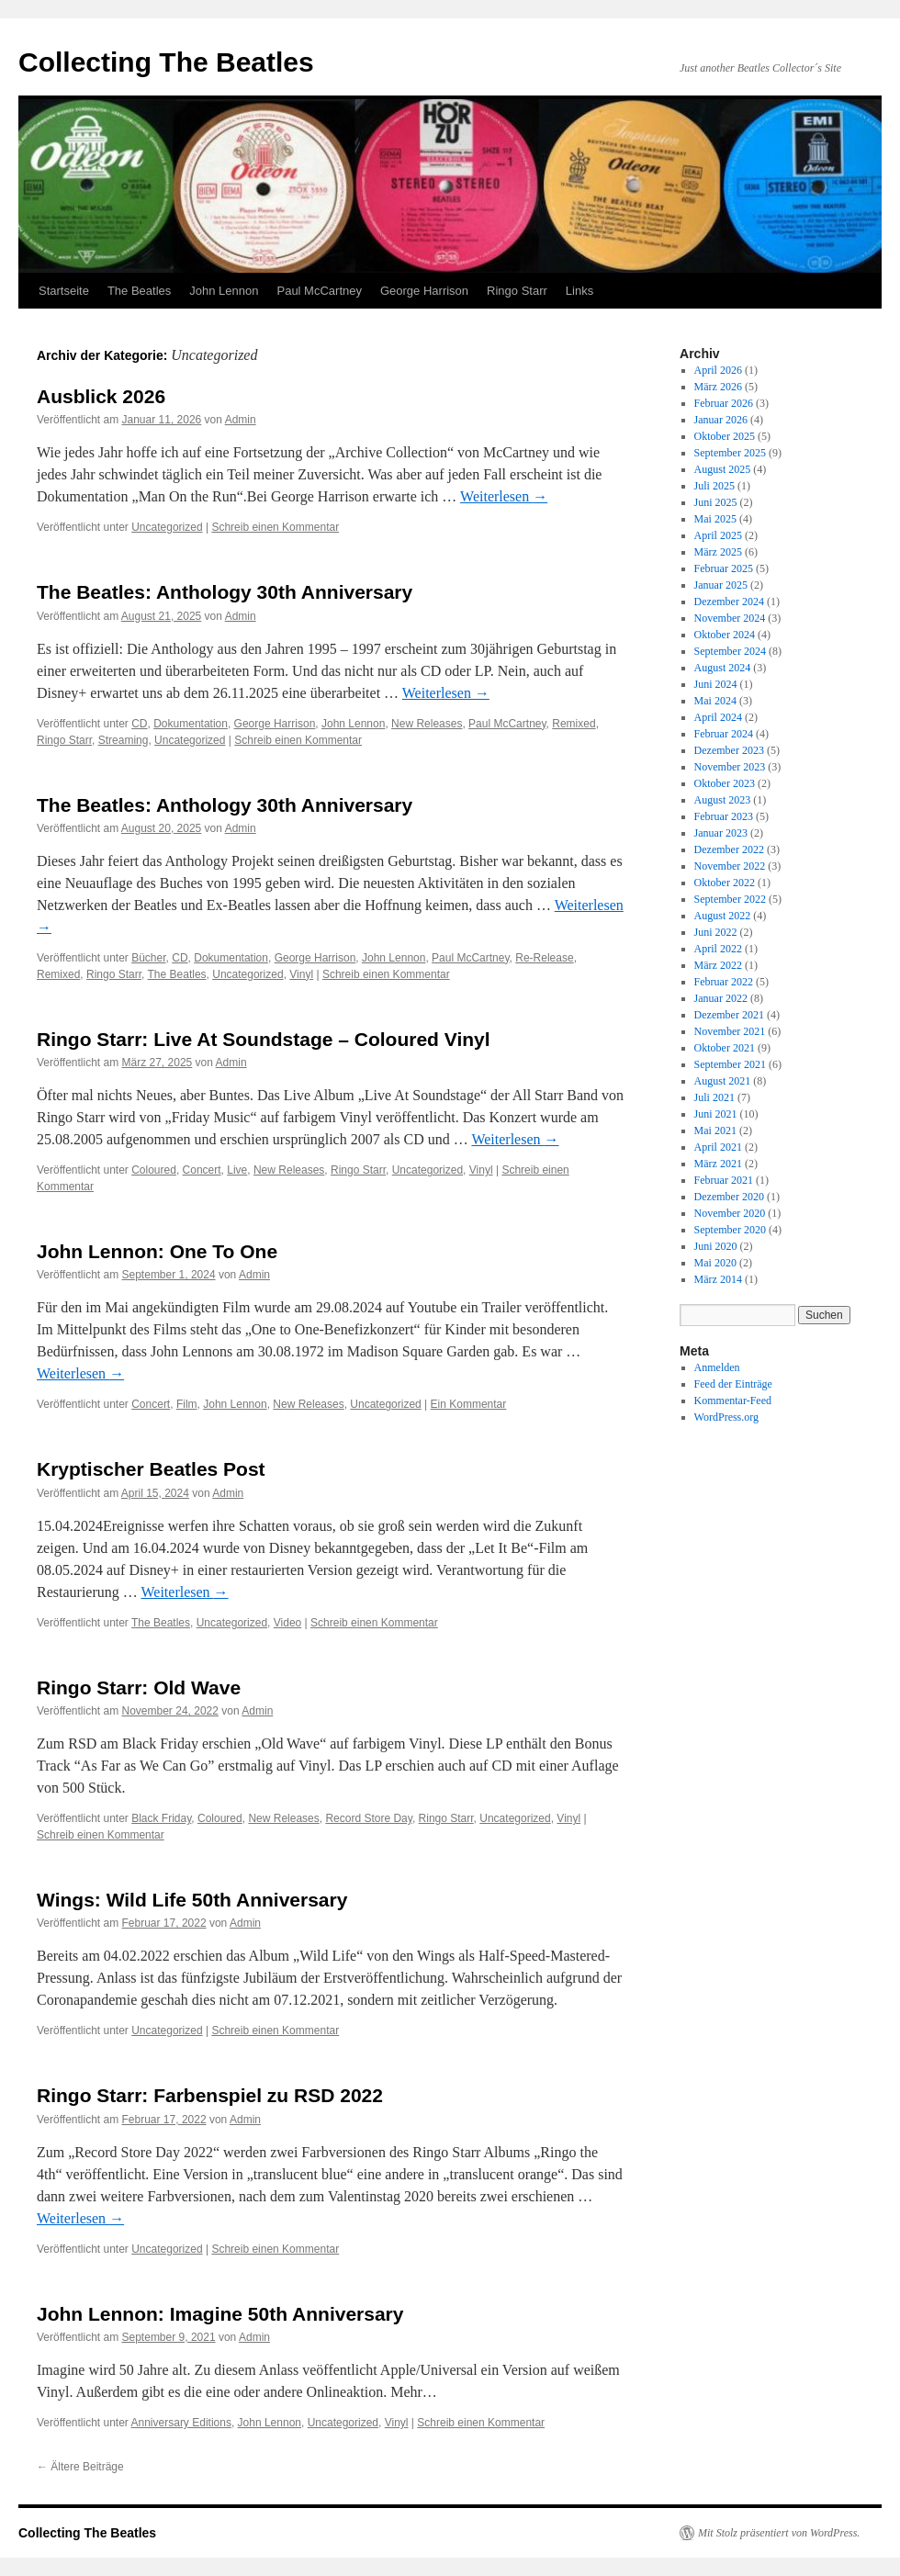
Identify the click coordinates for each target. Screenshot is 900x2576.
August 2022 (722, 915)
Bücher (148, 957)
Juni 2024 (715, 684)
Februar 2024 (723, 733)
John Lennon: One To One (157, 1251)
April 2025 (718, 535)
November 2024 (730, 618)
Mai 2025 (715, 518)
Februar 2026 (723, 403)
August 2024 (722, 667)
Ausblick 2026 (101, 396)
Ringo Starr (517, 291)
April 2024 (718, 717)
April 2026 (718, 370)
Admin (240, 419)
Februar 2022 (723, 981)
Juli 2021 (714, 1097)
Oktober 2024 (724, 634)
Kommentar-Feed (732, 1400)
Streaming (123, 740)
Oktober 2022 (724, 882)
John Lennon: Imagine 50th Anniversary (220, 2313)
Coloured (153, 1170)
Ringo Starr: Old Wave (139, 1687)
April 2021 (718, 1147)
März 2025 (718, 552)
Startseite (64, 291)
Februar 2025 (723, 568)
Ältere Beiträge (80, 2466)
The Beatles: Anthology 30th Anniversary (224, 591)
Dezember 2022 (729, 849)
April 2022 (718, 948)
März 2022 (718, 965)
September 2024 (730, 651)
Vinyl (301, 974)
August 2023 (722, 799)
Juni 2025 (715, 502)
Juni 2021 (715, 1114)
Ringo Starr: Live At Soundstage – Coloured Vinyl (263, 1039)
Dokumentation (190, 723)
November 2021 (730, 1031)
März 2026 (718, 386)
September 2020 (730, 1229)
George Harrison (424, 291)
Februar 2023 (723, 816)
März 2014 (718, 1279)
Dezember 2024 (729, 601)
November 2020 (730, 1213)
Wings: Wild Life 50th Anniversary (192, 1899)
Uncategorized (166, 527)
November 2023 (730, 766)
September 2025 (730, 452)
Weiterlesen (503, 496)
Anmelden (717, 1367)
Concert (202, 1170)
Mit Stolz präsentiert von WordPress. (779, 2532)
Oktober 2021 (724, 1047)
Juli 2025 (714, 485)
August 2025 (722, 469)
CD (139, 723)
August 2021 (722, 1080)
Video (287, 1622)
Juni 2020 (715, 1246)
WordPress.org (726, 1417)
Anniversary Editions (181, 2422)
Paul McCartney (318, 291)
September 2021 (730, 1064)
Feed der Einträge (733, 1384)
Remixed (573, 723)
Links (579, 291)
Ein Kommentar (469, 1404)
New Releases (426, 723)
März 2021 (718, 1163)
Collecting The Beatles (166, 62)
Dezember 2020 (729, 1196)
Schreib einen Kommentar (275, 527)
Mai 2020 (715, 1262)
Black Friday (161, 1818)
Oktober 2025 (724, 436)
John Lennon (223, 291)
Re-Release (544, 957)
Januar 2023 (721, 833)
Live (237, 1170)
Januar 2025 (721, 585)
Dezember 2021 (729, 1014)
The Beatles (139, 291)
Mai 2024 (715, 700)
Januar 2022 (721, 998)
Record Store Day (368, 1818)
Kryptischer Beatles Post (151, 1468)
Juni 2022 (715, 932)
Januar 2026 (721, 419)
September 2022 (730, 899)
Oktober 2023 (724, 783)
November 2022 (730, 866)
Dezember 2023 (729, 750)
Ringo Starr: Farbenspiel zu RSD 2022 (210, 2095)
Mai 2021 (715, 1130)
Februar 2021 (723, 1180)
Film (186, 1404)
